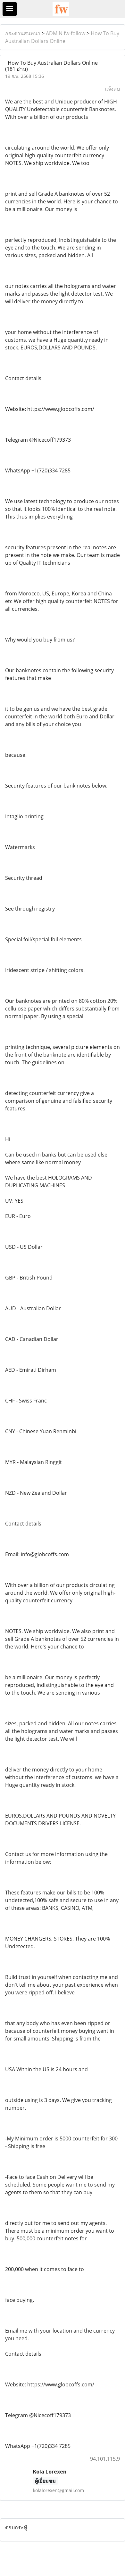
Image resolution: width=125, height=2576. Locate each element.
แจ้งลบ (112, 88)
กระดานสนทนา (22, 33)
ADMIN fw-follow (65, 33)
